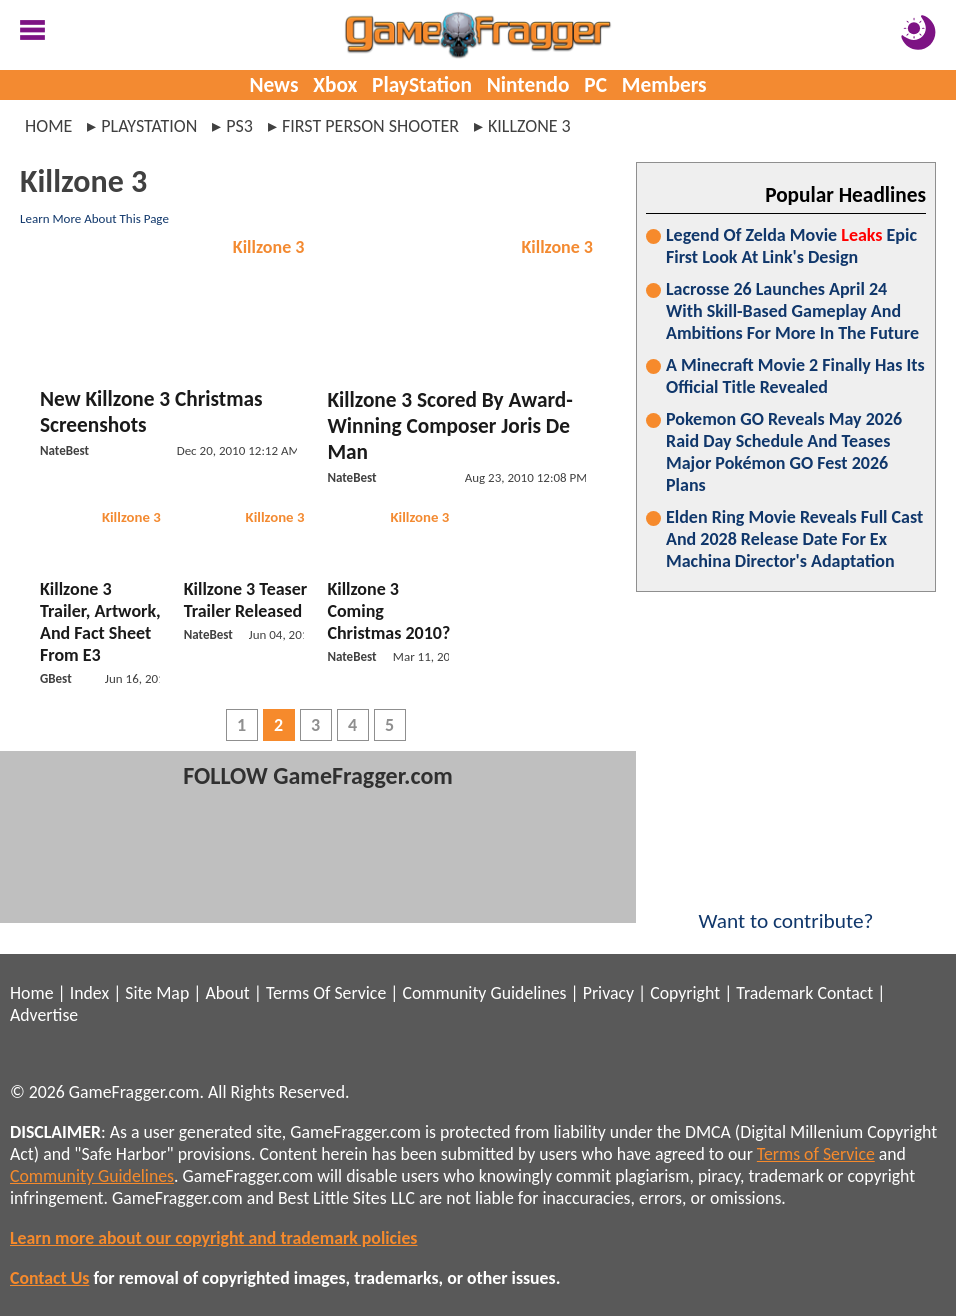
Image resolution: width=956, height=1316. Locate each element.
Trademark (774, 993)
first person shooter (370, 126)
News (273, 85)
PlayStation (422, 85)
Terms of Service (816, 1154)
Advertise (44, 1015)
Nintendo (528, 85)
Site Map (157, 993)
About (227, 993)
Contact (845, 993)
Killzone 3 (269, 247)
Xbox (335, 85)
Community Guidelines (484, 993)
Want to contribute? (786, 908)
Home (48, 126)
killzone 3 (529, 126)
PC (595, 85)
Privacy (608, 993)
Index (89, 993)
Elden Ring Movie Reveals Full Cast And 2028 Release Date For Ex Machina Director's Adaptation (794, 539)
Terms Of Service (326, 993)
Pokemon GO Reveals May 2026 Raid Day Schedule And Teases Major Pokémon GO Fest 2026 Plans (784, 452)
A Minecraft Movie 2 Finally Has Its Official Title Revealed (795, 376)
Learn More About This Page (94, 218)
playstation (149, 126)
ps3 (239, 126)
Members (664, 85)
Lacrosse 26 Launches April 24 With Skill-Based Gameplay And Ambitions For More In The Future (792, 311)
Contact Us (49, 1278)
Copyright (685, 993)
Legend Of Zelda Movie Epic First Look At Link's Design (791, 246)
